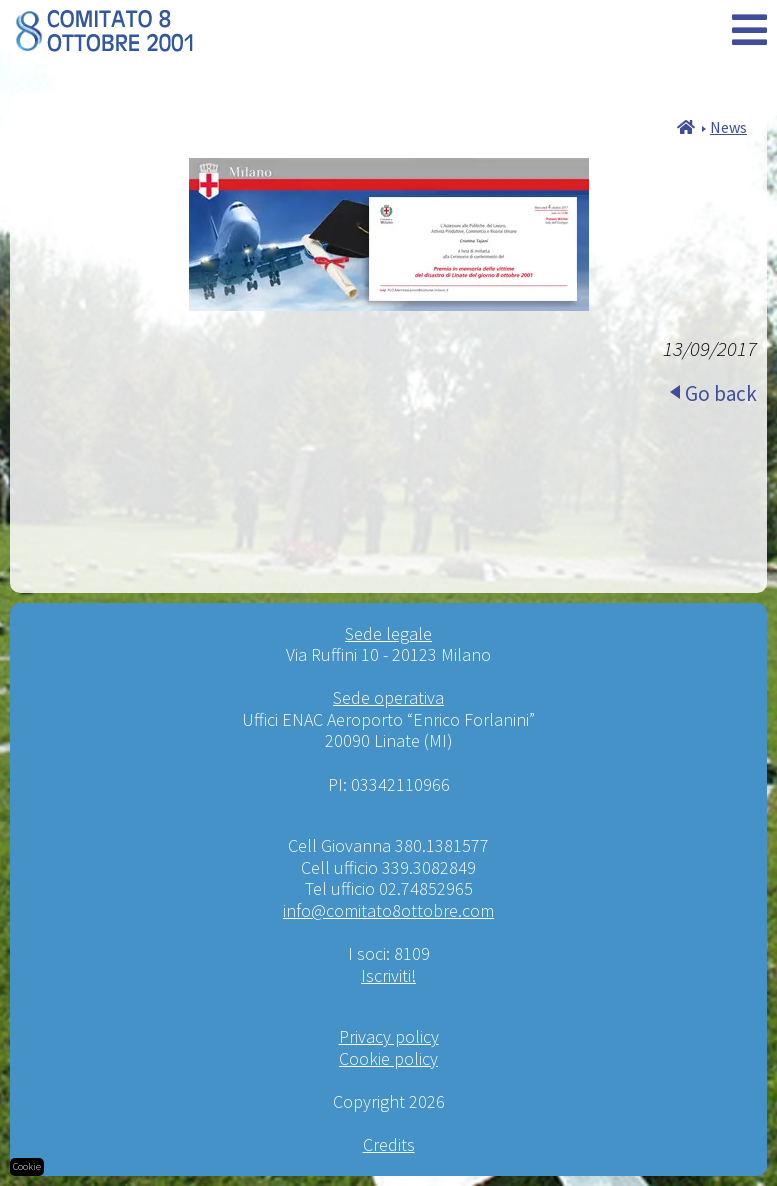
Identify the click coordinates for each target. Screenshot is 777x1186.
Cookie (27, 1166)
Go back (721, 393)
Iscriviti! (388, 975)
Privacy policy (389, 1036)
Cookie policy (388, 1058)
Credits (389, 1144)
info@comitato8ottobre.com (388, 910)
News (728, 127)
